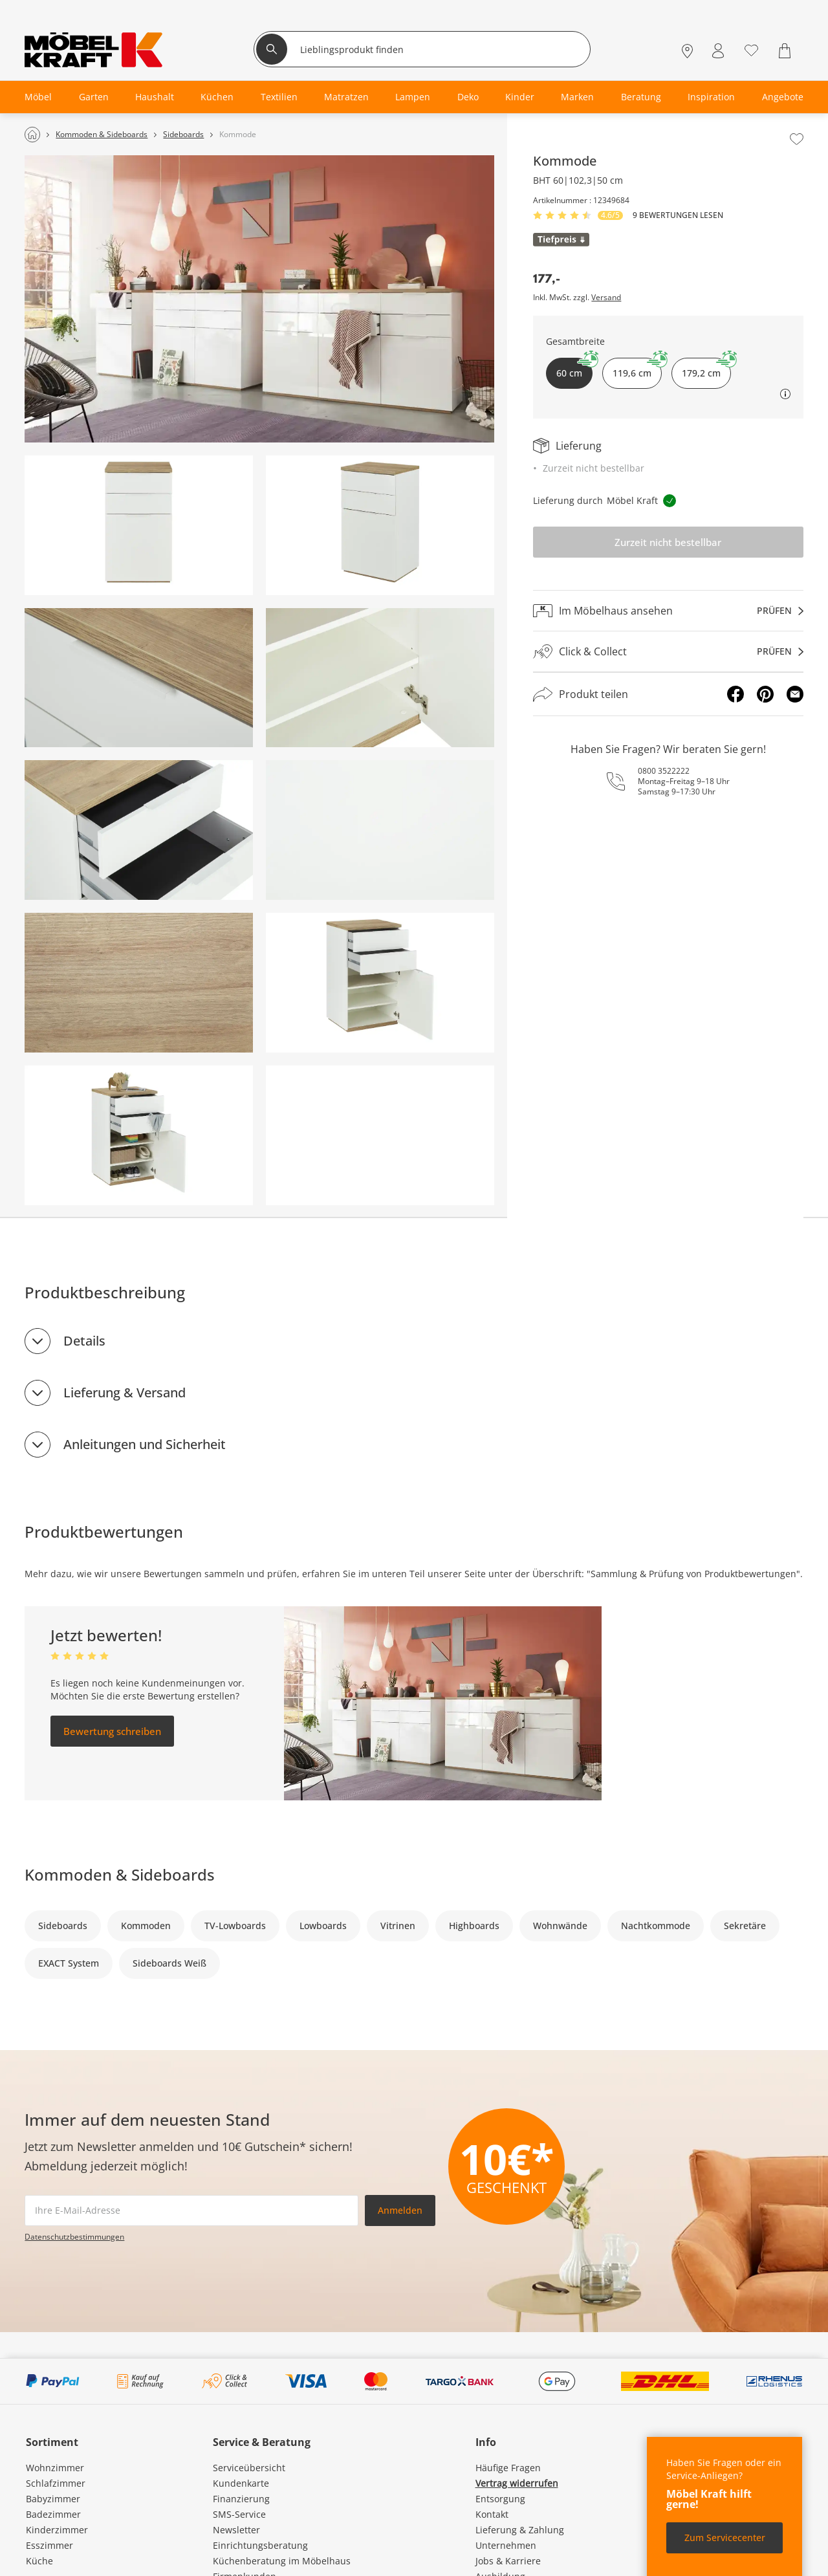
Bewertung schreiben (112, 1731)
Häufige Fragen (508, 2467)
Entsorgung (500, 2499)
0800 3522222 (664, 770)
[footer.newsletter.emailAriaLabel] (191, 2210)
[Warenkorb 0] (786, 50)
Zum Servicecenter (724, 2537)
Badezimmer (53, 2514)
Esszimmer (49, 2545)
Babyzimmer (53, 2499)
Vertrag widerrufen (516, 2483)
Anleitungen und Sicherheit (144, 1444)
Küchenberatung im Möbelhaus (282, 2561)
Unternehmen (505, 2545)
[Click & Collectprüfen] (668, 651)
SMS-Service (239, 2514)
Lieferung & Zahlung (519, 2530)
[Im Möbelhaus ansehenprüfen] (668, 610)
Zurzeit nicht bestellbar (668, 542)
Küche (39, 2561)
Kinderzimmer (57, 2530)
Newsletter (236, 2530)
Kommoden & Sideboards (120, 1874)
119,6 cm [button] (637, 368)
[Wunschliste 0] (751, 49)
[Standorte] (687, 50)
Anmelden (400, 2210)
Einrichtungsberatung (260, 2545)
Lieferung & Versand (124, 1392)
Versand (606, 297)
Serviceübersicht (249, 2467)
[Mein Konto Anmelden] (718, 50)
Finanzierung (241, 2499)
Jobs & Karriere (508, 2561)
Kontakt (491, 2514)
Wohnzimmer (55, 2467)
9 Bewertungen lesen (678, 215)
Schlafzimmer (55, 2483)
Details (84, 1340)
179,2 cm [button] (706, 368)
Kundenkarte (241, 2483)
